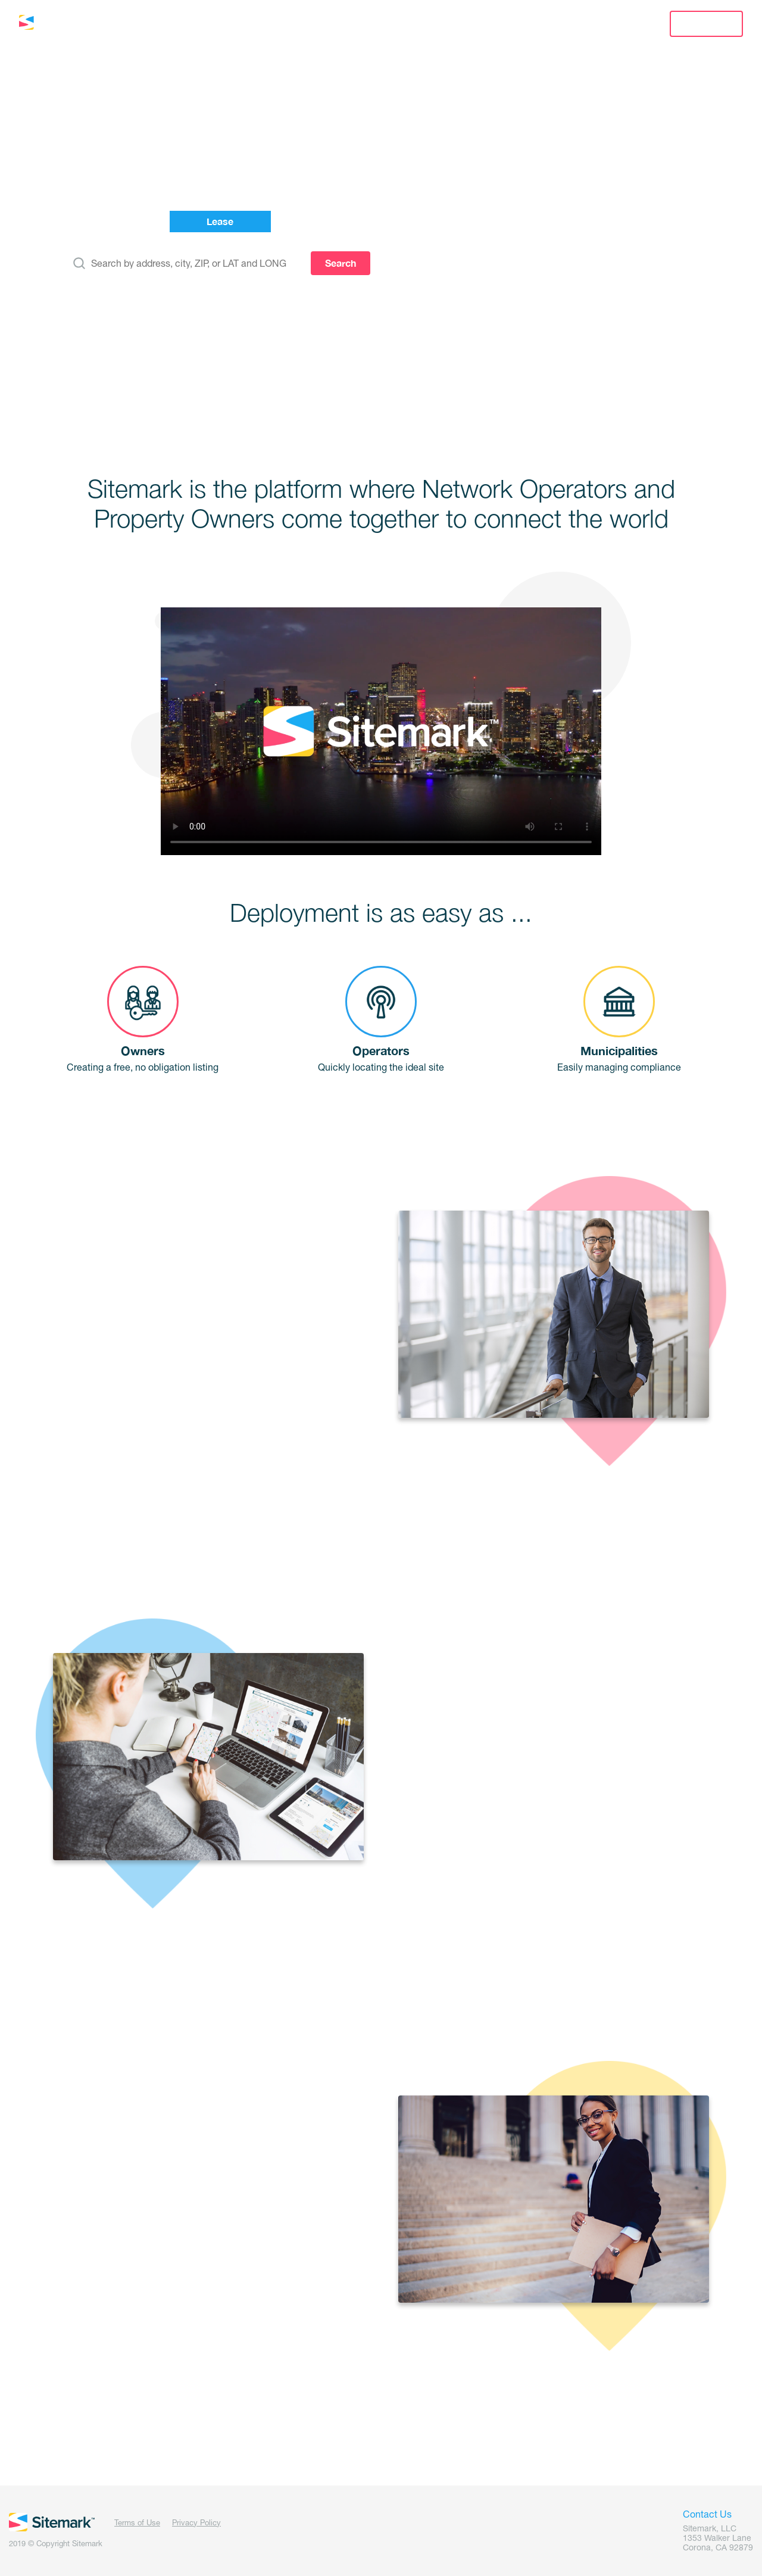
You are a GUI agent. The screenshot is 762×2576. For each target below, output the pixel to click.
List (137, 23)
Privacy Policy (196, 2522)
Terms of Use (137, 2522)
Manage (273, 23)
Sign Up (706, 23)
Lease (200, 23)
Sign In (613, 23)
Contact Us (532, 23)
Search (340, 263)
